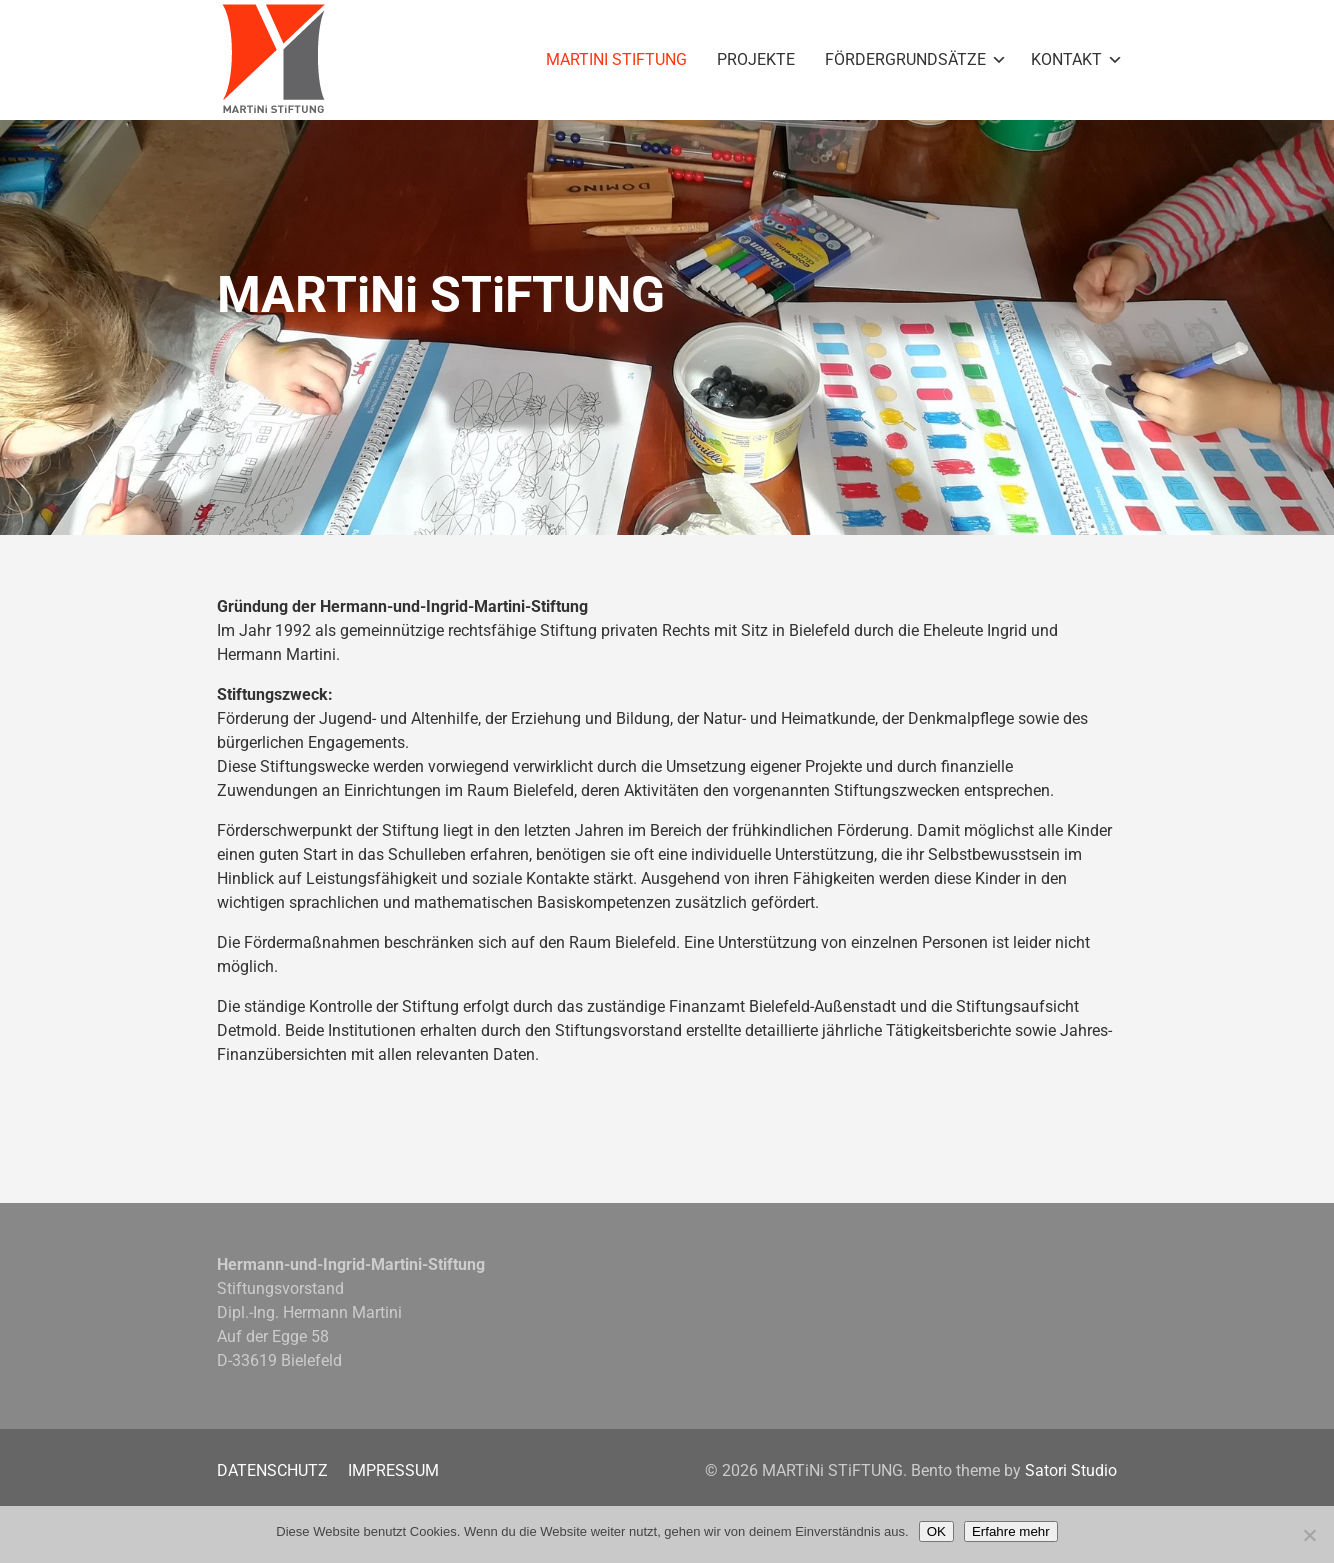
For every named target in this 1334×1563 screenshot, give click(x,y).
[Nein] (1309, 1535)
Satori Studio (1071, 1470)
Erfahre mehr (1011, 1531)
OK (936, 1531)
